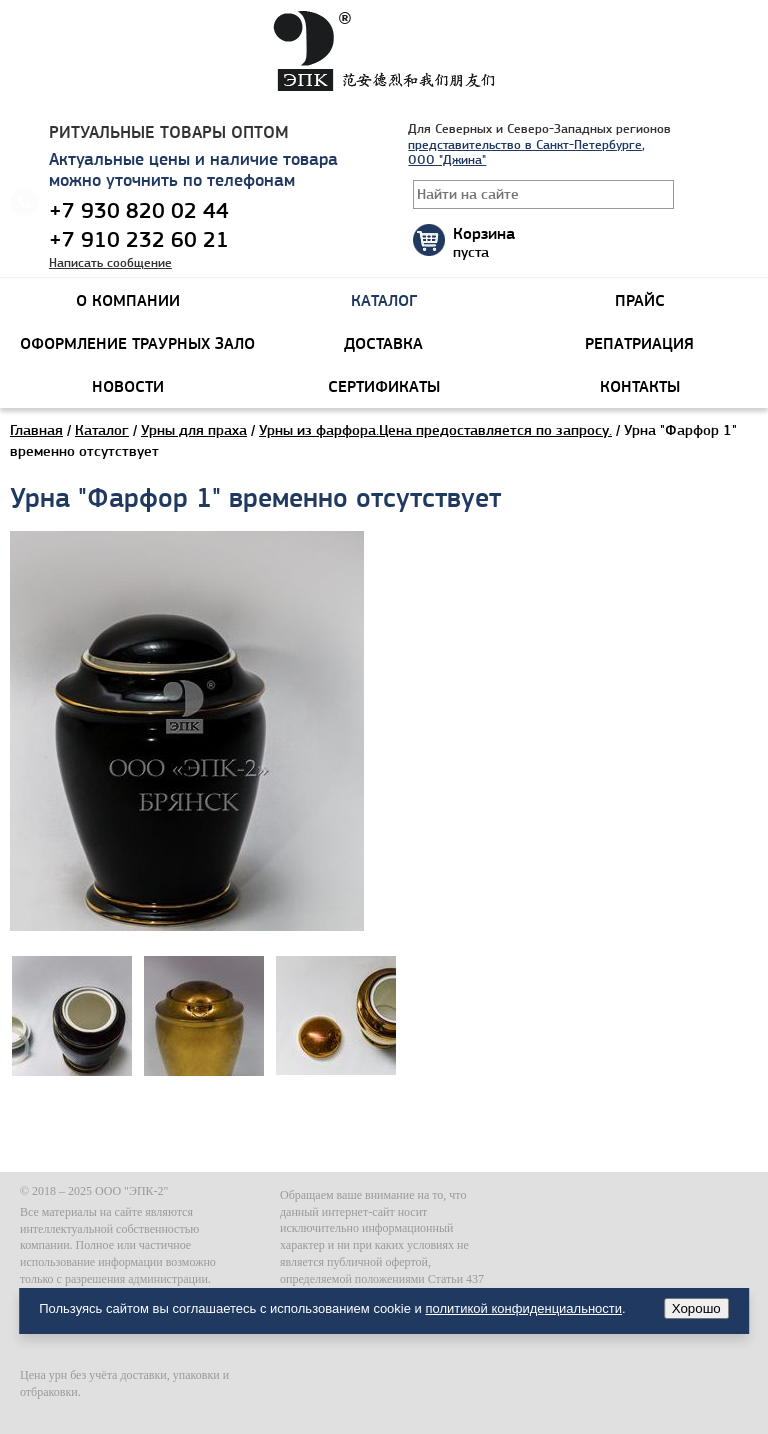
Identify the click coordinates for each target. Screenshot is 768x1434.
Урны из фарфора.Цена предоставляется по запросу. (435, 430)
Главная (36, 430)
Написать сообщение (110, 262)
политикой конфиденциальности (523, 1308)
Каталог (102, 430)
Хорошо (696, 1308)
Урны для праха (194, 430)
